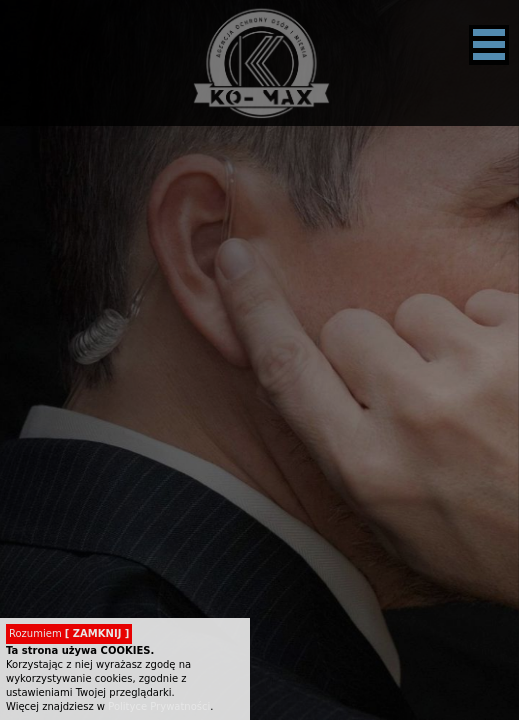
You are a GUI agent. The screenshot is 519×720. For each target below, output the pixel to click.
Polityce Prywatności (159, 706)
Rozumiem (69, 633)
